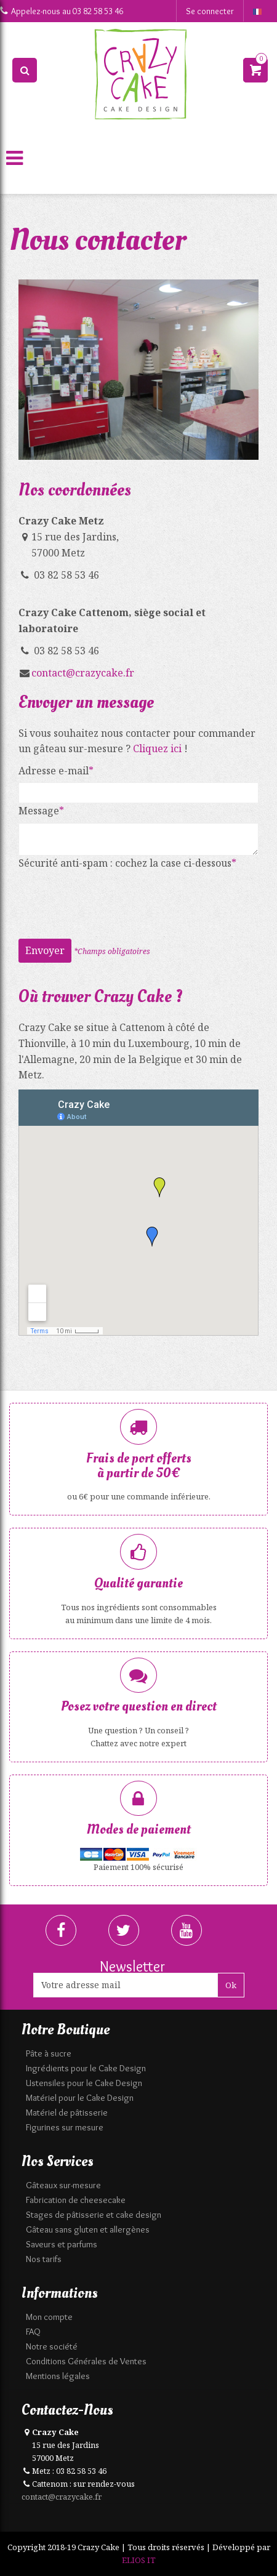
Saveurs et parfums (61, 2244)
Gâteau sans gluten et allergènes (88, 2229)
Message (38, 810)
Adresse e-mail (53, 770)
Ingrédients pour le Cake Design (86, 2068)
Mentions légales (58, 2375)
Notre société (52, 2346)
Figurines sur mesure (64, 2127)
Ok (230, 1985)
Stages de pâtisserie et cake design (93, 2214)
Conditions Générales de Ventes (86, 2361)
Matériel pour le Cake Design (80, 2097)
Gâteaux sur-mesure (63, 2185)
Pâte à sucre (48, 2053)
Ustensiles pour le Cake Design (84, 2082)
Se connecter (210, 11)
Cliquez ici (157, 748)
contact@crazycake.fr (82, 673)
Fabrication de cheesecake (76, 2199)
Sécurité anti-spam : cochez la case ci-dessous (124, 863)
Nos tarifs (44, 2259)
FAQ (33, 2331)
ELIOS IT (139, 2560)
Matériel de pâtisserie (67, 2112)
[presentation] (112, 899)
